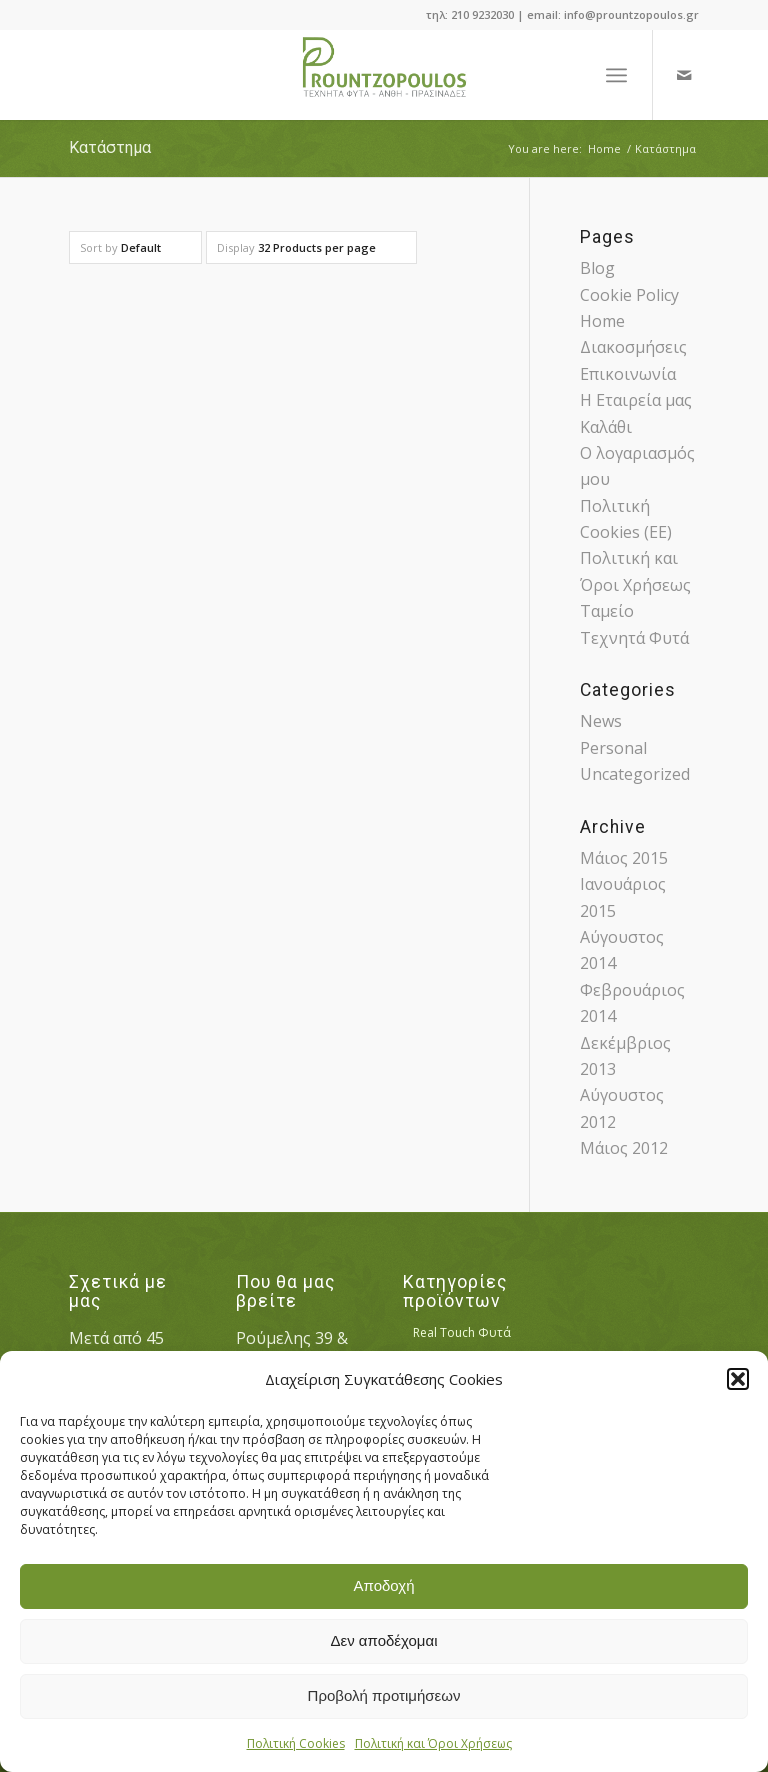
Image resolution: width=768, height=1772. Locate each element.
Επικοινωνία (628, 374)
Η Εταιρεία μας (636, 400)
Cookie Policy (629, 295)
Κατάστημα (110, 147)
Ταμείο (607, 611)
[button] (738, 1379)
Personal (613, 748)
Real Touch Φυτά (462, 1332)
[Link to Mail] (684, 75)
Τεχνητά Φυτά (634, 638)
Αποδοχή (384, 1585)
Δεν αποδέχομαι (383, 1640)
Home (602, 321)
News (601, 721)
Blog (597, 268)
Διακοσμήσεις (633, 347)
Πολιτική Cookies (296, 1743)
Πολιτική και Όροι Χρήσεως (433, 1743)
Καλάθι (606, 427)
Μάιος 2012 (624, 1148)
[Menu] (616, 75)
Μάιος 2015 (624, 858)
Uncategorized (635, 774)
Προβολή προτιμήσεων (384, 1695)
